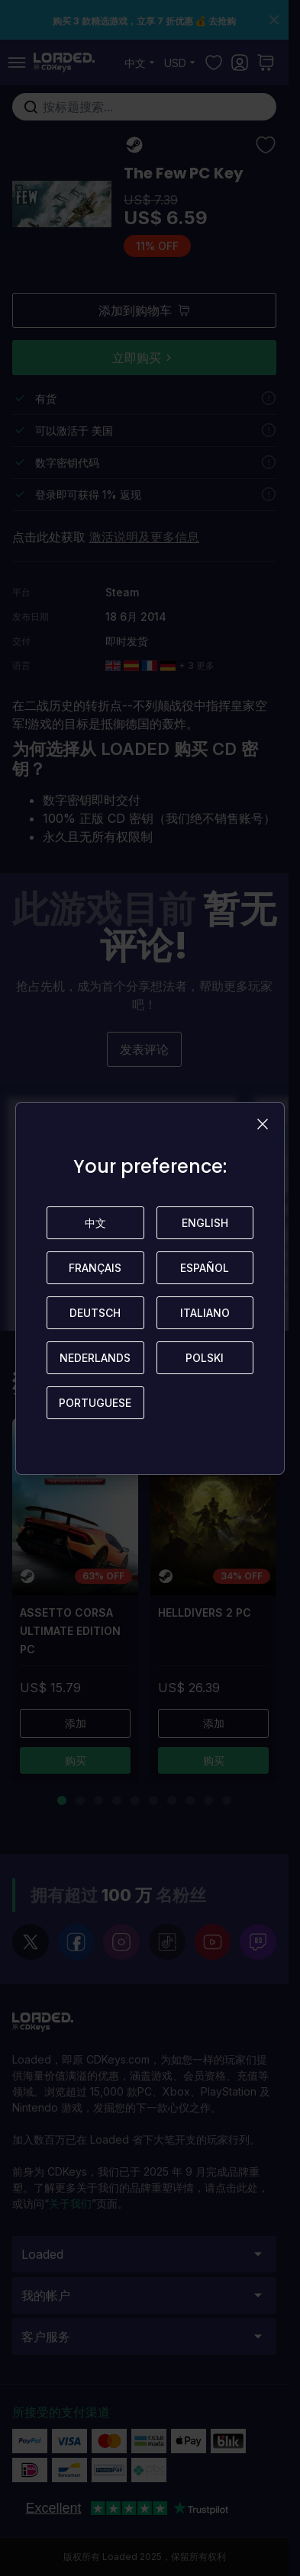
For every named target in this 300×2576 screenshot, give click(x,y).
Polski (204, 1357)
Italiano (205, 1312)
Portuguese (95, 1402)
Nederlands (95, 1357)
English (205, 1222)
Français (95, 1267)
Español (204, 1267)
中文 (95, 1222)
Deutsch (95, 1312)
